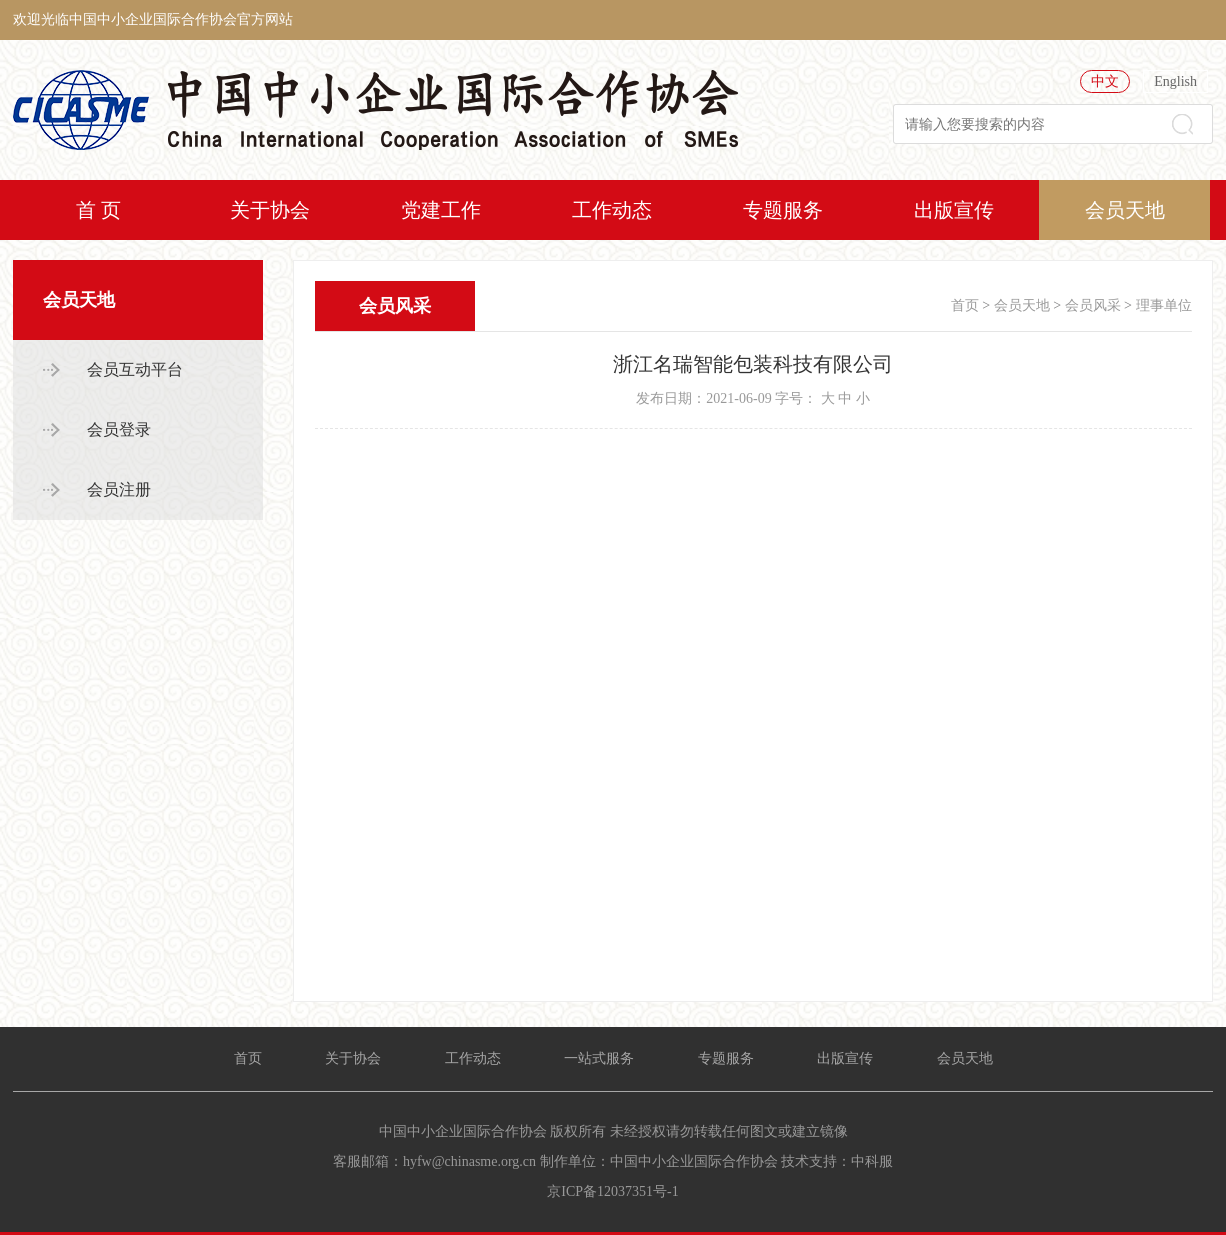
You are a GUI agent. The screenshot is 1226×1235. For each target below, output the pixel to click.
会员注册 (119, 489)
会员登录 (119, 429)
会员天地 (1125, 210)
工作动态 (612, 210)
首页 (965, 305)
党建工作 (441, 210)
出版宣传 (954, 210)
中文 (1105, 81)
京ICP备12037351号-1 (612, 1191)
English (1175, 81)
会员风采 (1093, 305)
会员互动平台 (135, 369)
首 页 (98, 210)
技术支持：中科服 (837, 1161)
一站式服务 (599, 1058)
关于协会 (270, 210)
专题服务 (783, 210)
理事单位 (1164, 305)
